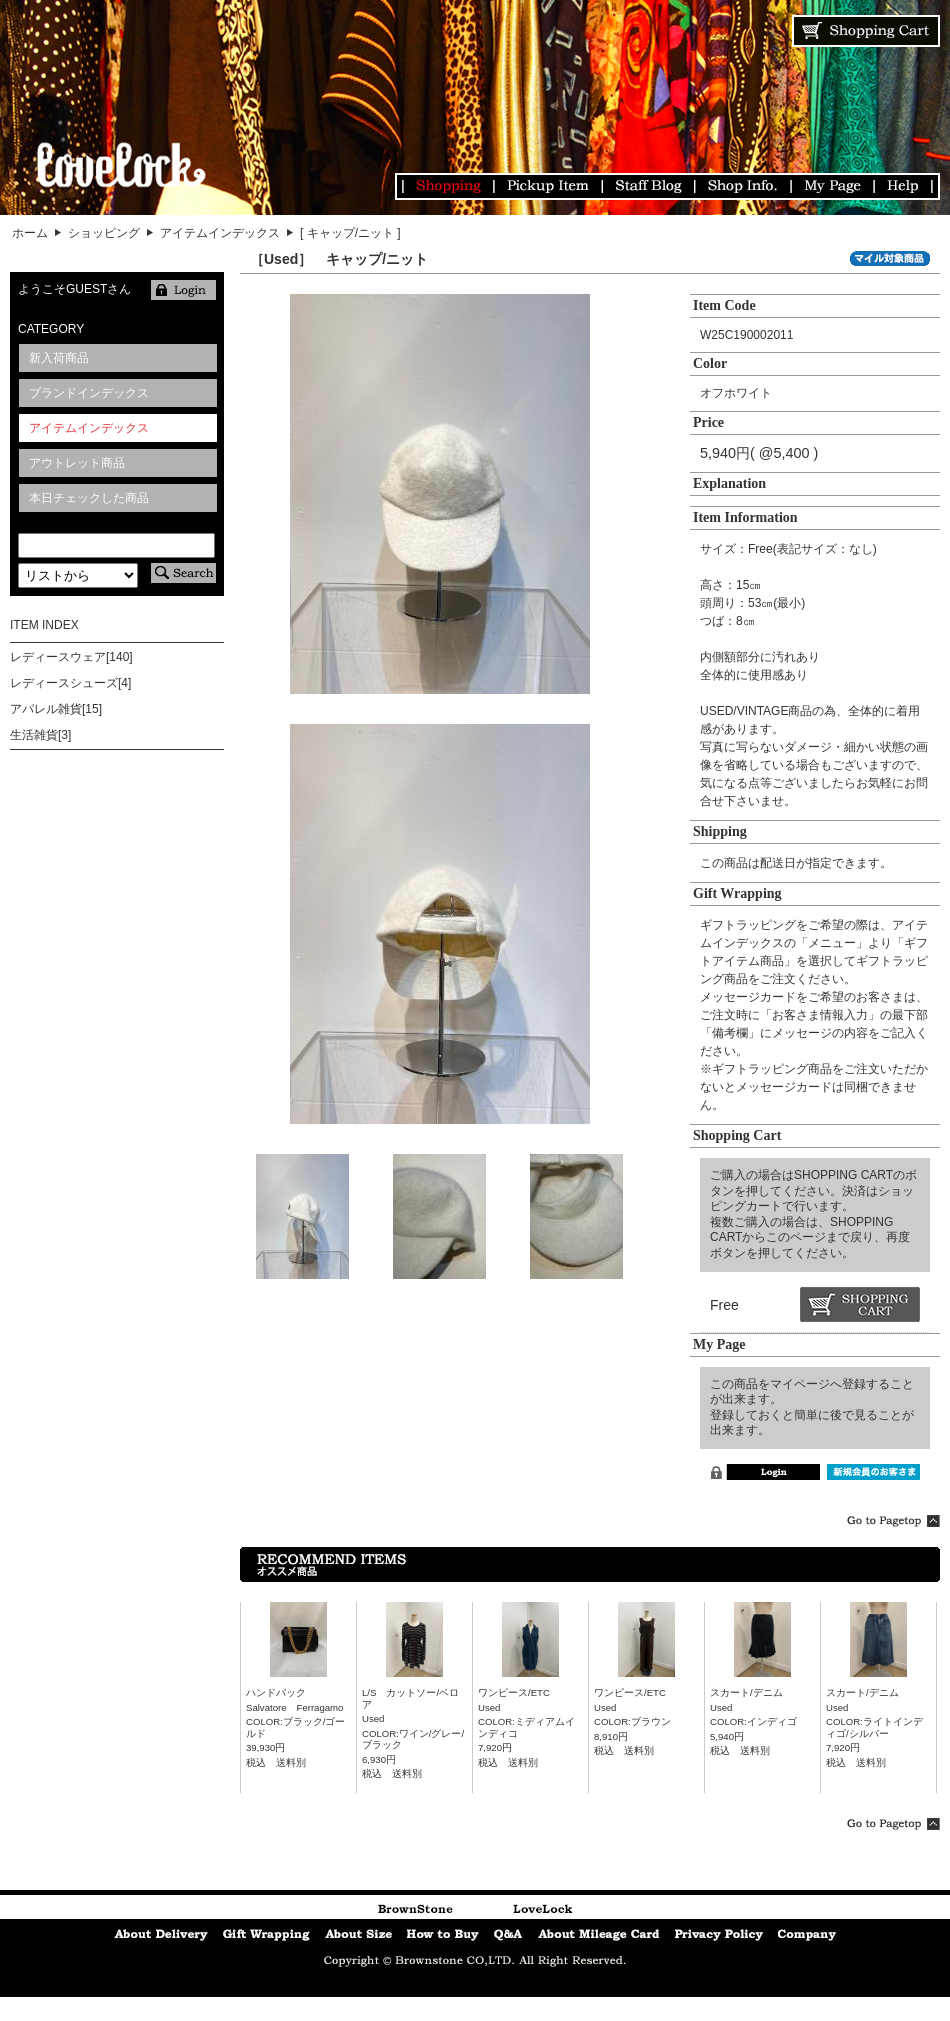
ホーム (30, 233)
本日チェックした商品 (89, 498)
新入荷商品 (59, 358)
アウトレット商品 (77, 463)
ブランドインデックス (89, 393)
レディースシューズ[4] (70, 683)
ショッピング (104, 233)
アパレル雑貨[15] (56, 709)
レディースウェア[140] (71, 657)
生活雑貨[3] (40, 735)
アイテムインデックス (220, 233)
